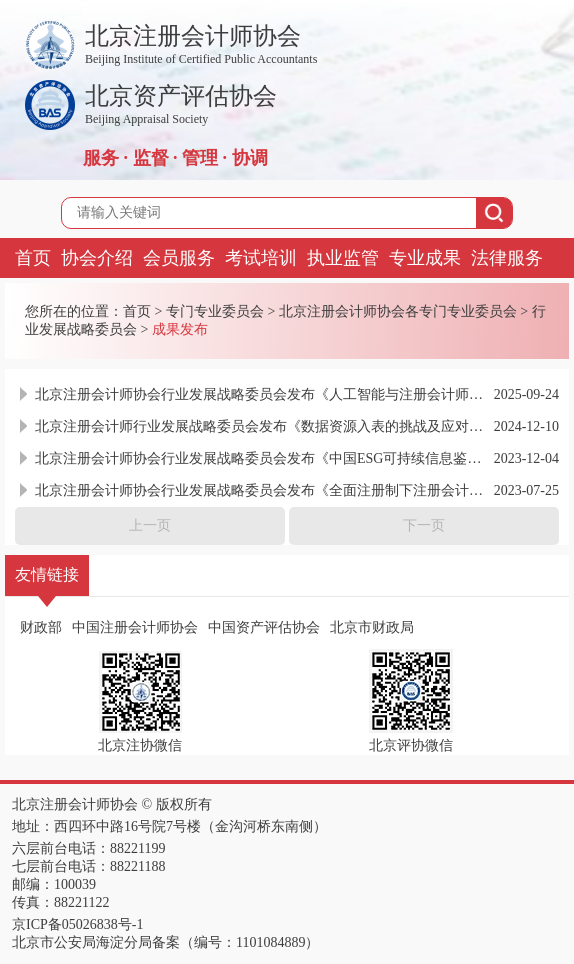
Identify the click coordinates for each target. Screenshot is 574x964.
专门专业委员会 (215, 311)
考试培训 (261, 258)
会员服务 (179, 258)
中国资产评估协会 (264, 627)
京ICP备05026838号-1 (77, 924)
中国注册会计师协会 (135, 627)
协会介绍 (97, 258)
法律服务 (507, 258)
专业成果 (425, 258)
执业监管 (343, 258)
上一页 (150, 525)
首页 (33, 258)
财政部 (41, 627)
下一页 (424, 525)
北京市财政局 (372, 627)
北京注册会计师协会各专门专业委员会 (398, 311)
